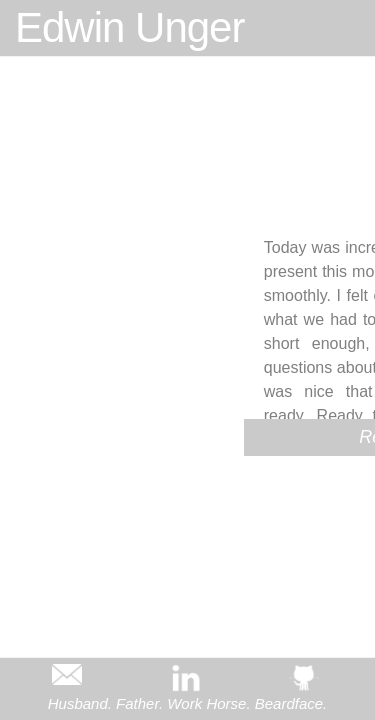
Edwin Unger (129, 27)
